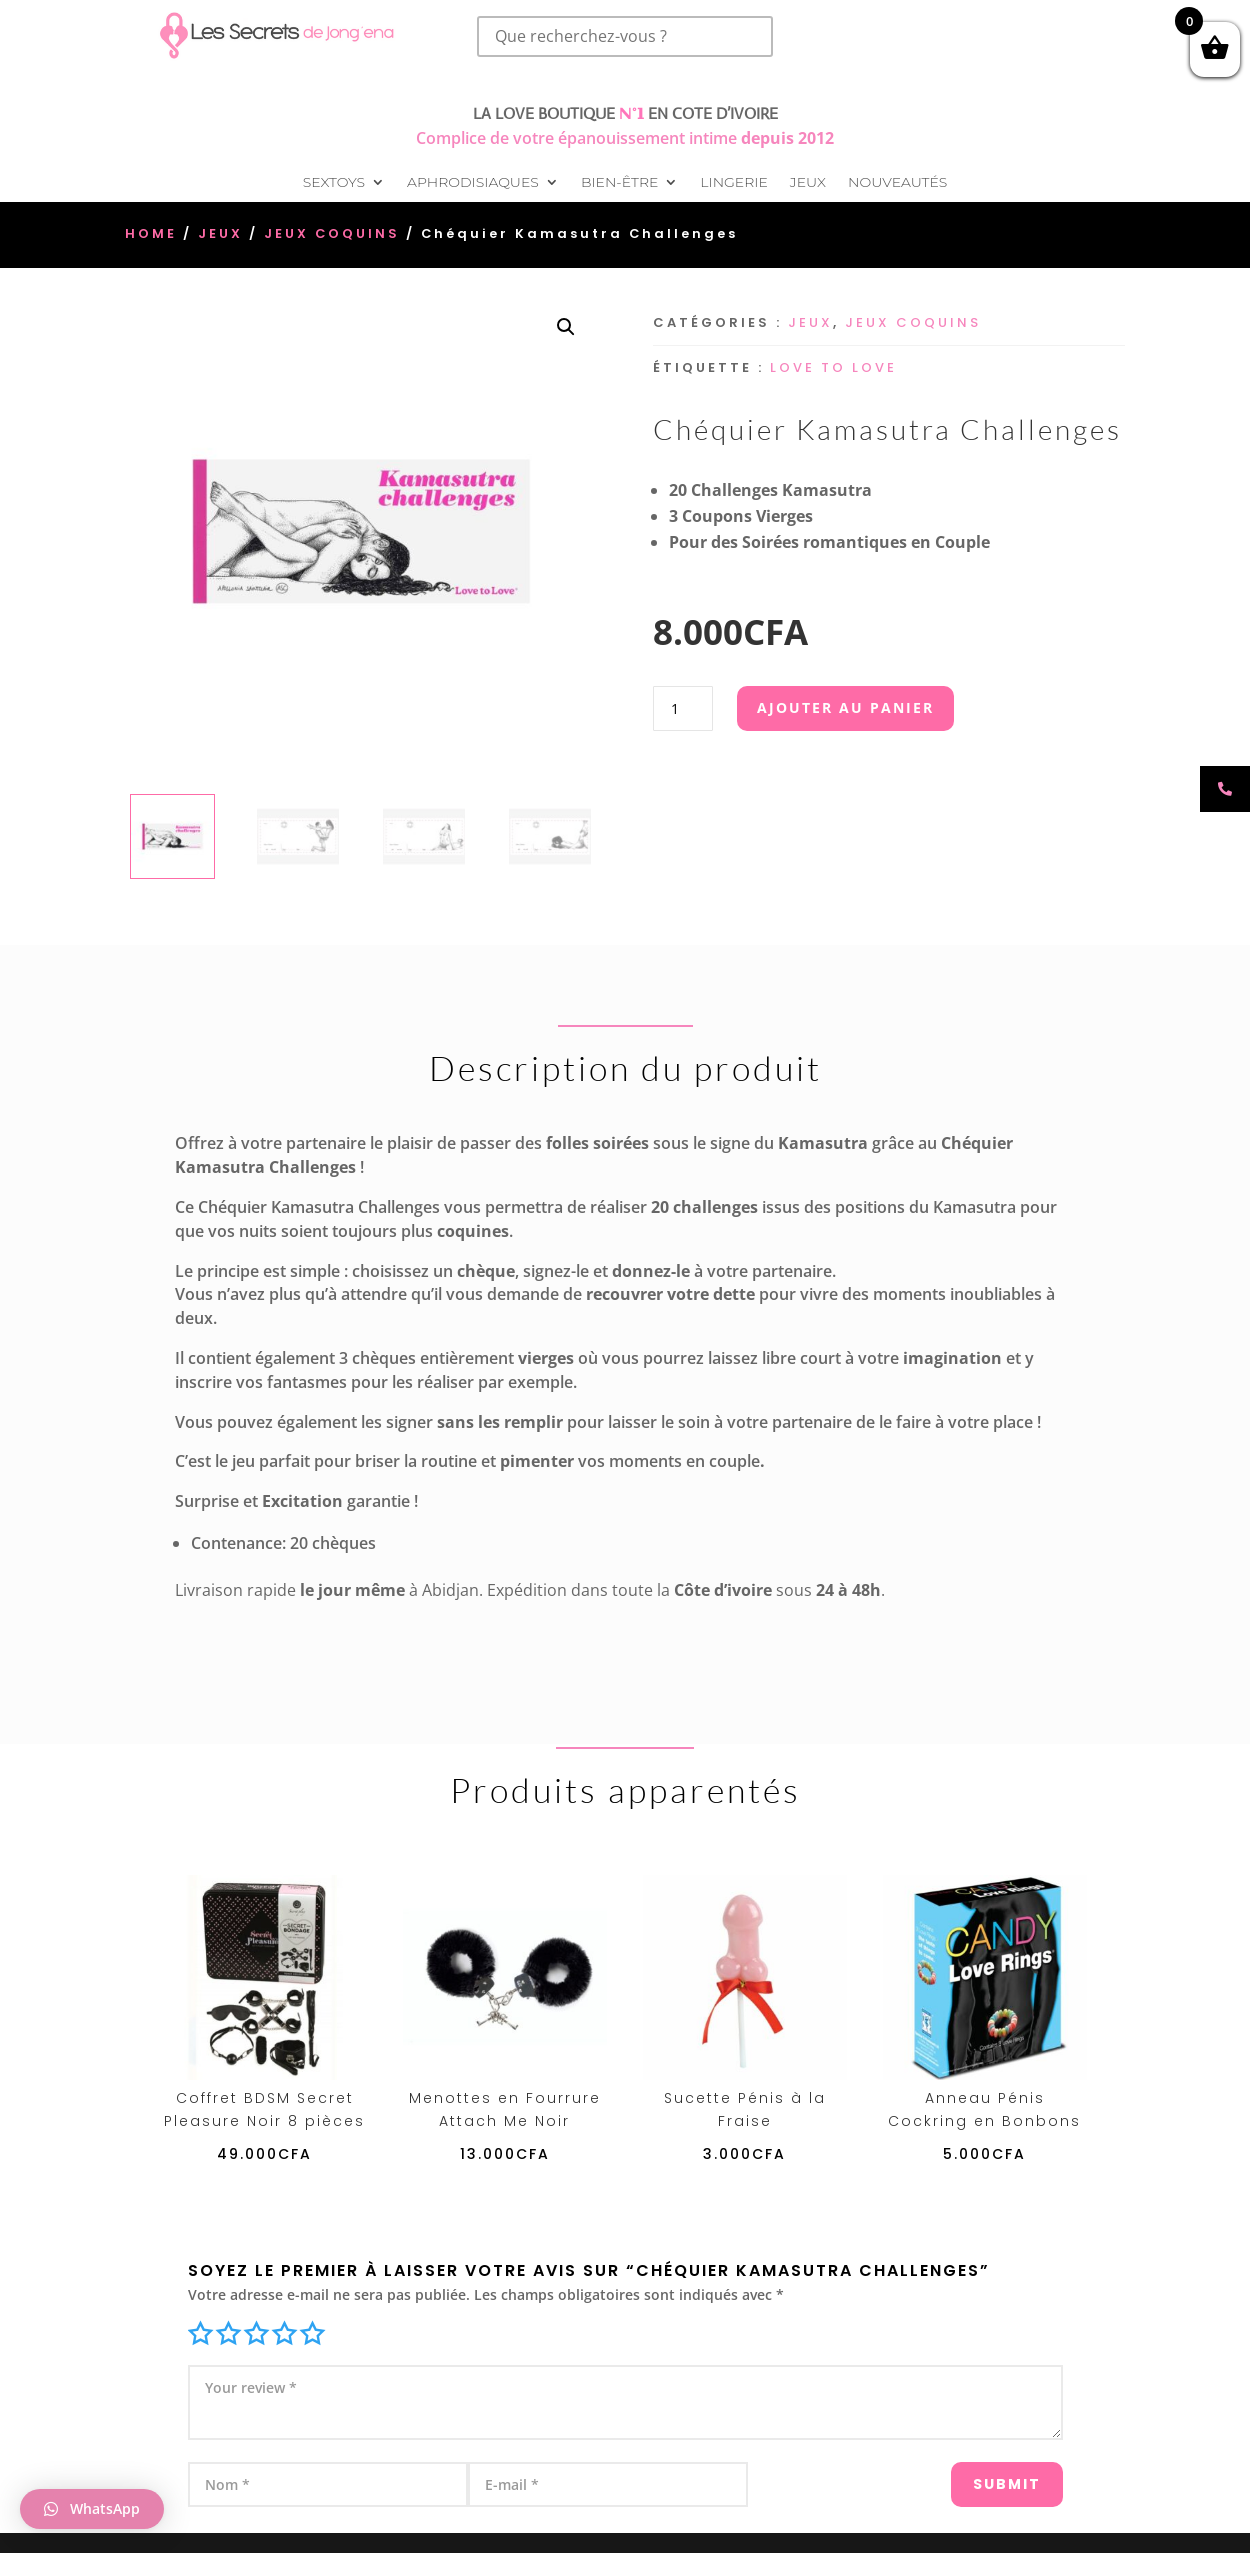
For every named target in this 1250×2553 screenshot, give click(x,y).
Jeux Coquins (332, 233)
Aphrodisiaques (473, 183)
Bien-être (619, 183)
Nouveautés (897, 183)
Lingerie (733, 183)
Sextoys (334, 183)
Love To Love (833, 367)
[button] (566, 327)
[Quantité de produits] (683, 708)
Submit (972, 2475)
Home (151, 233)
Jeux (808, 183)
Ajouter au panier (845, 707)
